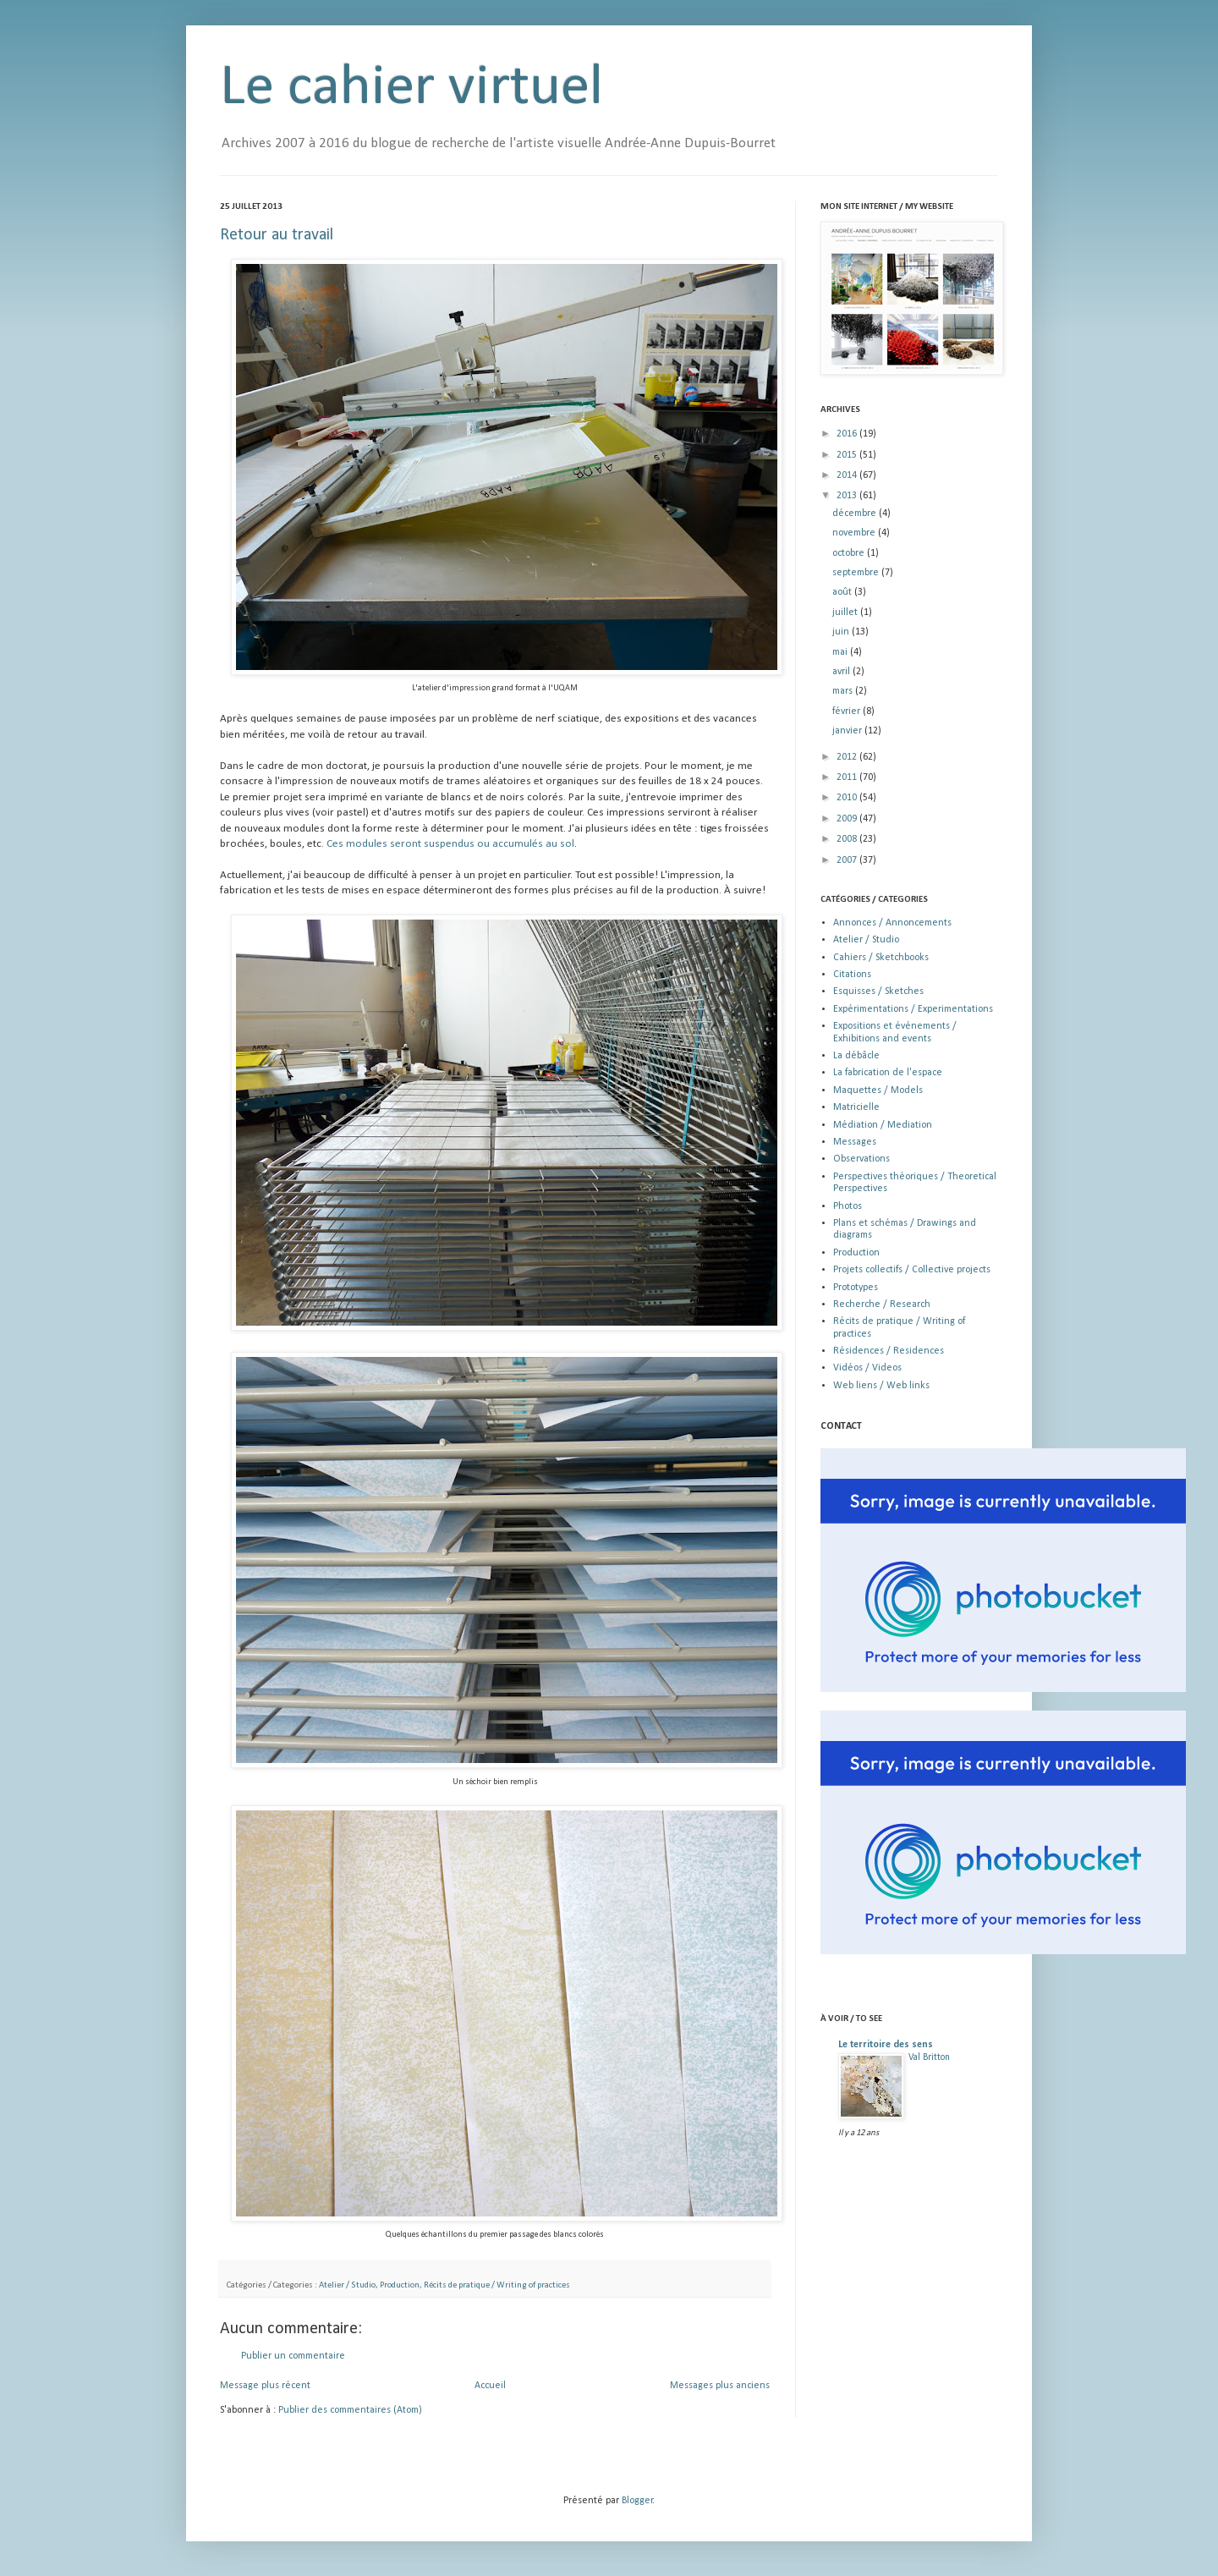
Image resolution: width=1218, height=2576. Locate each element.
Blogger (637, 2501)
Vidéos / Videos (867, 1368)
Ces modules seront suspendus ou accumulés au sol (450, 843)
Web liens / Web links (881, 1386)
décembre (855, 513)
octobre (849, 553)
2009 (848, 819)
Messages (854, 1142)
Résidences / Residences (888, 1351)
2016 (848, 434)
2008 (848, 839)
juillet (846, 612)
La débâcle (856, 1056)
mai (841, 652)
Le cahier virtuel (411, 88)
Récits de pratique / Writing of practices (497, 2285)
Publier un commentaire (293, 2356)
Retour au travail (276, 235)
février (847, 711)
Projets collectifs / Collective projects (911, 1270)
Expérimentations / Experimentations (913, 1009)
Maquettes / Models (878, 1090)
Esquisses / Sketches (878, 991)
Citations (852, 974)
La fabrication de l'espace (887, 1073)
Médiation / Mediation (882, 1125)
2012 (848, 757)
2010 (848, 798)
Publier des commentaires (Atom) (350, 2410)
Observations (861, 1159)
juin (842, 632)
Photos (847, 1206)
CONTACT (841, 1426)
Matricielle (856, 1107)
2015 (848, 455)
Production (400, 2285)
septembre (856, 573)
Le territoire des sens (885, 2045)
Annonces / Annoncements (892, 923)
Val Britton (929, 2057)
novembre (855, 533)
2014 (848, 475)
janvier (848, 731)
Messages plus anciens (720, 2386)
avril (842, 672)
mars (843, 691)
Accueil (490, 2386)
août (843, 592)
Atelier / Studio (347, 2285)
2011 (848, 777)
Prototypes (855, 1288)
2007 (848, 860)
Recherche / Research (881, 1304)
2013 (848, 496)
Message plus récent (265, 2386)
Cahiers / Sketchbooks (881, 958)
